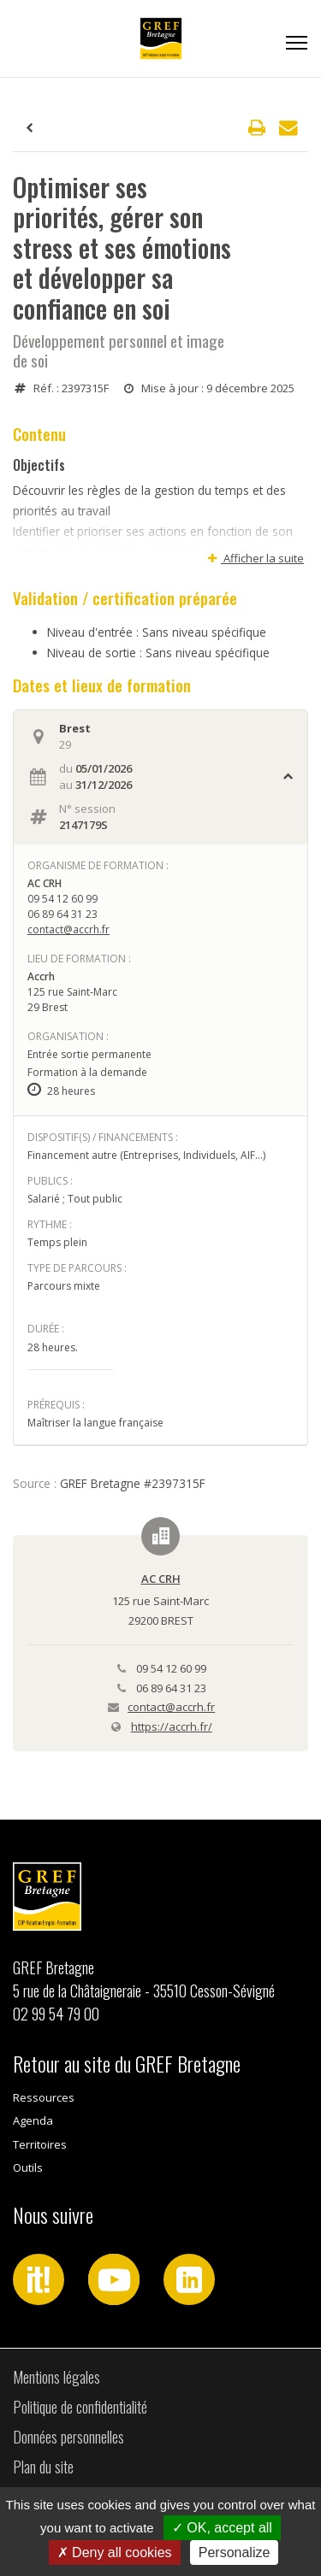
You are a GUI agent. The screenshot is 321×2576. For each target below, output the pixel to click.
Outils (28, 2167)
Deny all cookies (114, 2552)
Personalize (234, 2552)
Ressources (43, 2097)
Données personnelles (68, 2437)
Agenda (33, 2120)
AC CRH (161, 1578)
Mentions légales (56, 2377)
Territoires (40, 2144)
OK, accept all (222, 2527)
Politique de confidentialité (80, 2407)
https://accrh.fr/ (171, 1726)
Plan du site (43, 2466)
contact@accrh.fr (68, 929)
